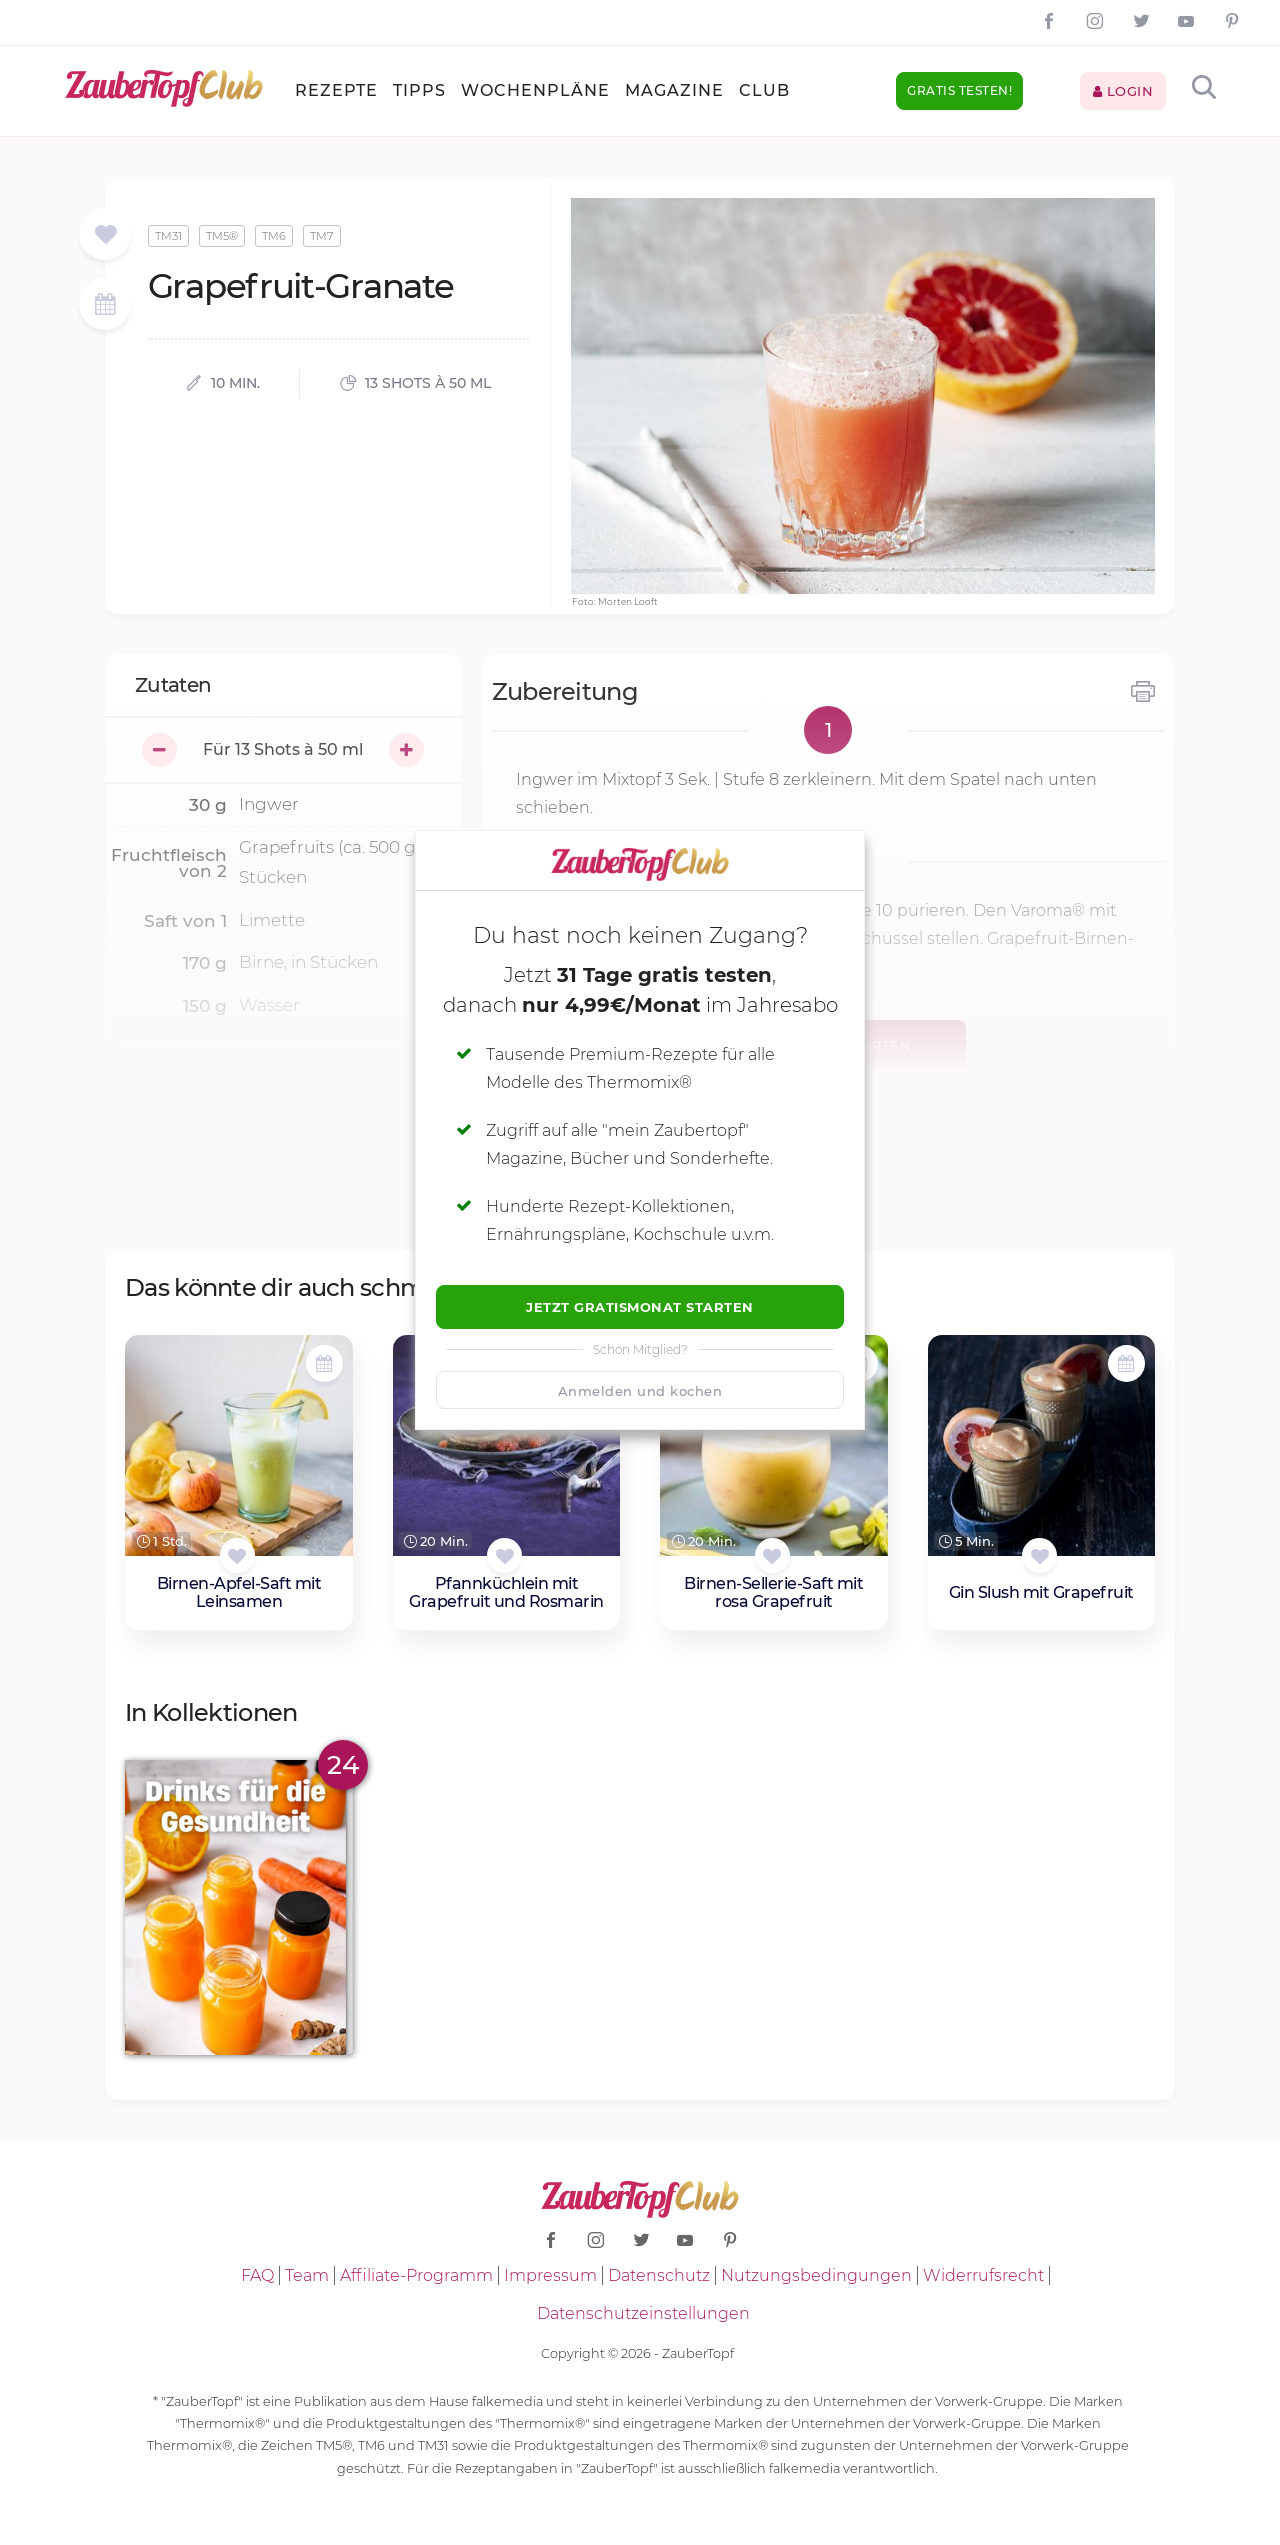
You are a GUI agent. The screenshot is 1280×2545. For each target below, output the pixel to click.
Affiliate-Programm (416, 2275)
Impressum (550, 2275)
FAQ (257, 2275)
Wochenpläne (535, 90)
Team (307, 2275)
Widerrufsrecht (983, 2275)
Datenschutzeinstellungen (643, 2313)
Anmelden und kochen (640, 1391)
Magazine (674, 90)
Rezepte (336, 90)
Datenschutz (659, 2275)
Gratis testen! (959, 90)
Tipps (419, 90)
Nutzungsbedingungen (816, 2275)
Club (764, 90)
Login (1123, 91)
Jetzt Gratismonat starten (640, 1307)
